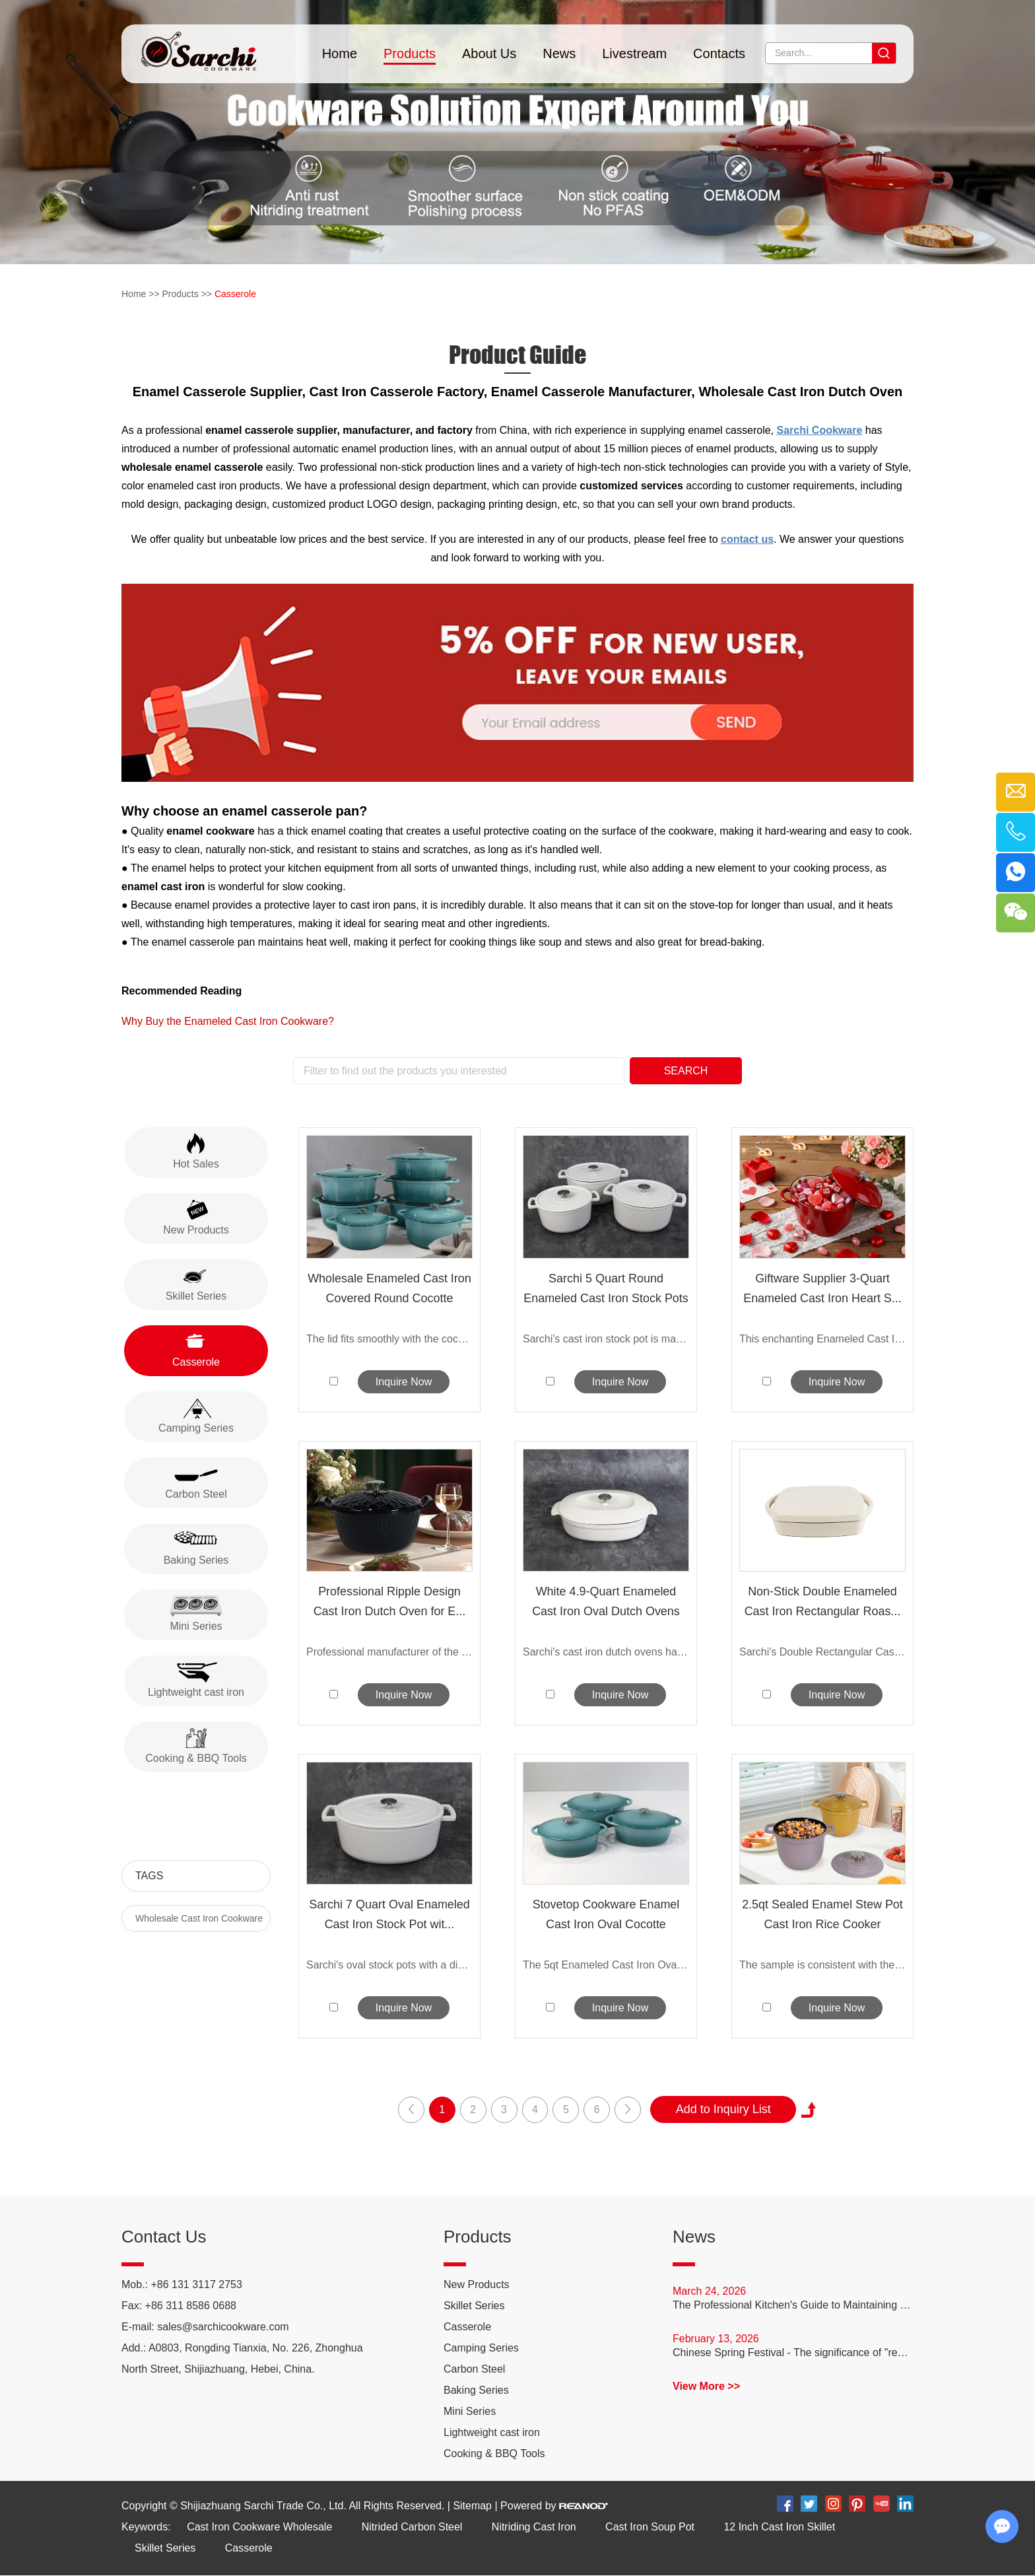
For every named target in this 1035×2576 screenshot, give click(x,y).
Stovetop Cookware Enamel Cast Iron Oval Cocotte (605, 1915)
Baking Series (476, 2390)
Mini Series (470, 2412)
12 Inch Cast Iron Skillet (780, 2527)
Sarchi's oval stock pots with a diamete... (389, 1965)
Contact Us (164, 2237)
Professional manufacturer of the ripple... (389, 1651)
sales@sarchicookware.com (222, 2327)
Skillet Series (474, 2306)
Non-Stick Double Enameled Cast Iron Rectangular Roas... (822, 1601)
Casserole (235, 294)
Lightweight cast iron (492, 2433)
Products (410, 53)
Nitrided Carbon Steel (412, 2527)
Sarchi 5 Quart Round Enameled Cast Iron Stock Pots (605, 1288)
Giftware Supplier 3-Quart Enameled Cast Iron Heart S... (822, 1288)
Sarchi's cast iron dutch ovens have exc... (606, 1651)
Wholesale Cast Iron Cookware (199, 1918)
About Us (489, 53)
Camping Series (481, 2348)
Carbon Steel (474, 2369)
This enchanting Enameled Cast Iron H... (822, 1338)
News (559, 53)
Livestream (634, 53)
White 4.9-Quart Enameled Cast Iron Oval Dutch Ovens (606, 1601)
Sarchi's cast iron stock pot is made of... (606, 1338)
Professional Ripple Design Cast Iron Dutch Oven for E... (389, 1601)
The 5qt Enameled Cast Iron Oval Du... (606, 1965)
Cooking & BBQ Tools (494, 2454)
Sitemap (472, 2506)
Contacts (719, 53)
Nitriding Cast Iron (534, 2527)
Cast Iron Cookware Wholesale (260, 2527)
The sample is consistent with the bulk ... (822, 1965)
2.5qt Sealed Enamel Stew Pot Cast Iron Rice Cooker (822, 1915)
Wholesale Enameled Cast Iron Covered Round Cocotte (389, 1288)
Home (339, 53)
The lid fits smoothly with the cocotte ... (389, 1338)
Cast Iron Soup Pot (650, 2527)
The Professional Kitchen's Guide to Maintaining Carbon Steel (793, 2305)
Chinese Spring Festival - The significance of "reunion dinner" (793, 2353)
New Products (477, 2285)
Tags (149, 1875)
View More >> (706, 2386)
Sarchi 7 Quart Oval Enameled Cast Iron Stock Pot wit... (389, 1915)
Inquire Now (404, 1381)
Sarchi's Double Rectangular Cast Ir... (822, 1651)
